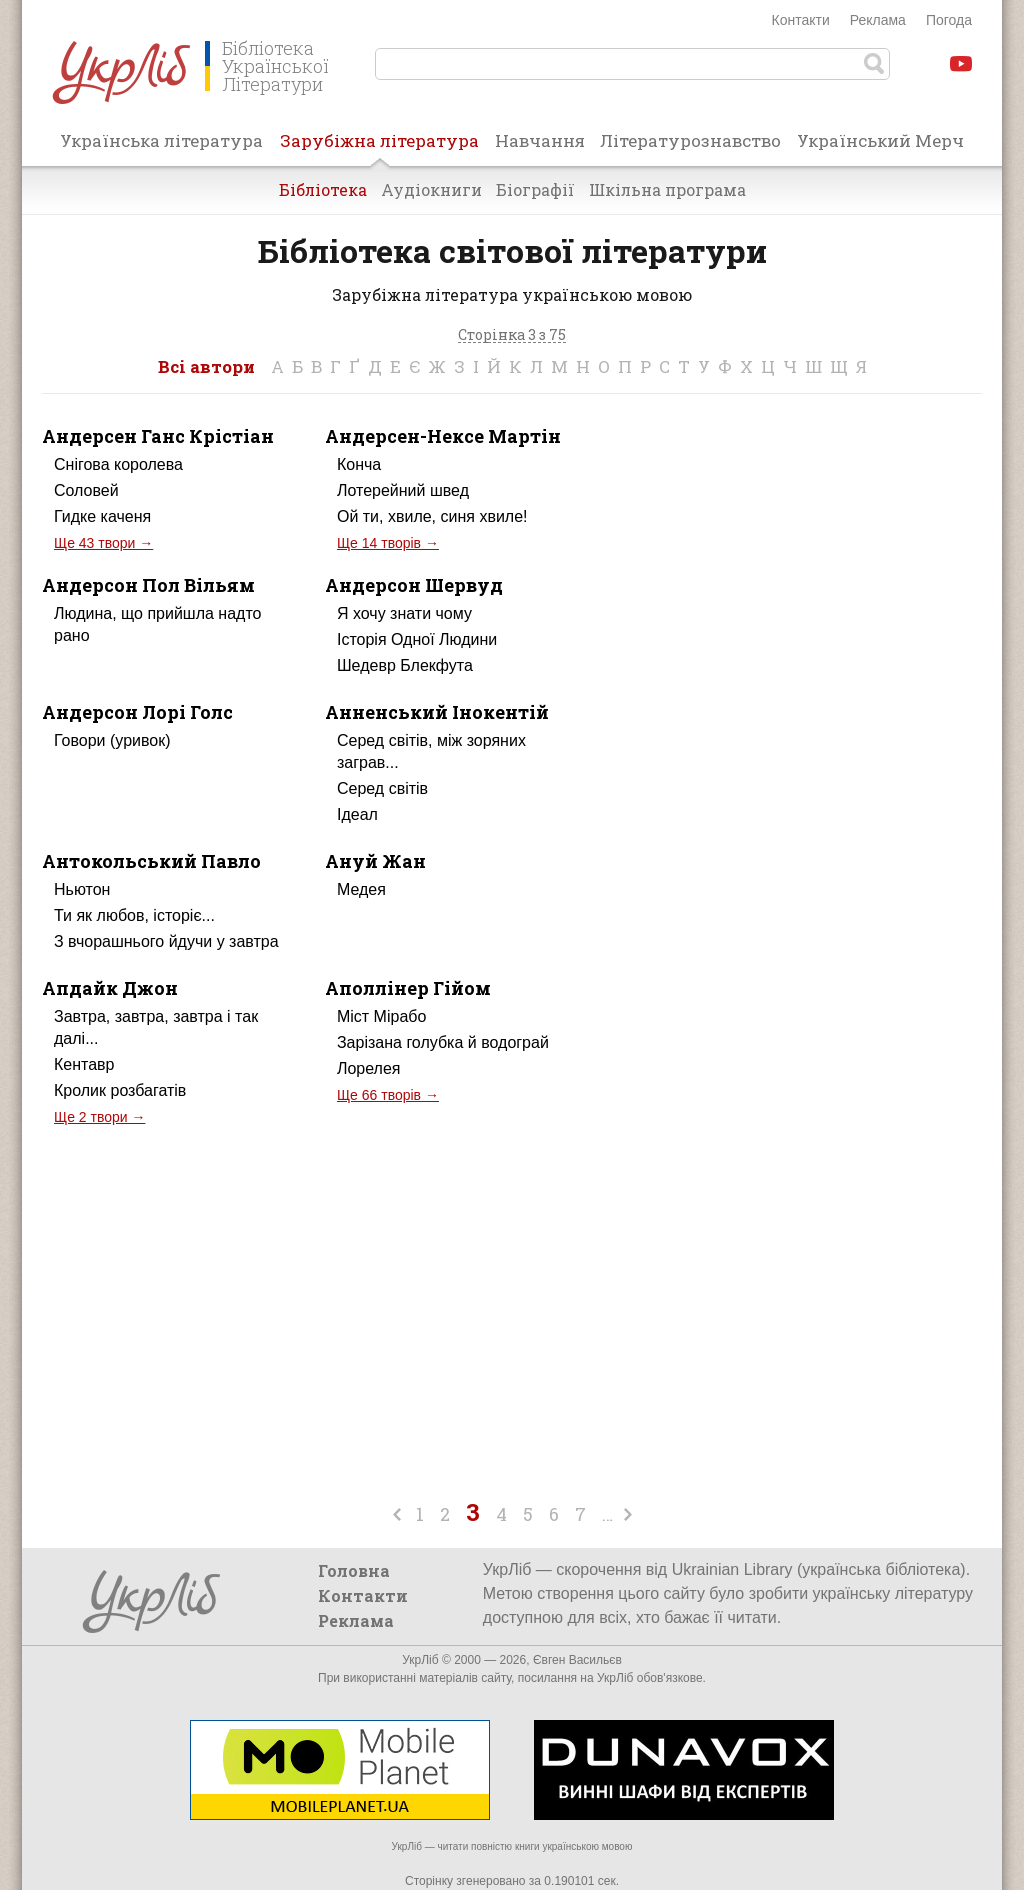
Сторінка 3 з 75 (512, 335)
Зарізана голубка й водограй (443, 1042)
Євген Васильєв (577, 1660)
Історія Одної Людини (417, 639)
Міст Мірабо (381, 1016)
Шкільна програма (667, 189)
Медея (361, 889)
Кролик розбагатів (120, 1090)
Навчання (540, 140)
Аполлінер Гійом (408, 988)
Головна (354, 1570)
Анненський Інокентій (437, 712)
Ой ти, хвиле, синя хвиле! (432, 516)
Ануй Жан (375, 861)
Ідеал (357, 814)
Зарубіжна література (379, 147)
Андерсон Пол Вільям (148, 585)
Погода (949, 20)
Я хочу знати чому (404, 613)
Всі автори (206, 366)
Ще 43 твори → (103, 543)
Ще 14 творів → (388, 543)
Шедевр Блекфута (405, 665)
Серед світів (382, 788)
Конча (359, 464)
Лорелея (369, 1068)
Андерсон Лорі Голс (137, 712)
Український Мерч (880, 140)
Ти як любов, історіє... (134, 915)
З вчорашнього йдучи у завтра (166, 941)
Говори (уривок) (112, 740)
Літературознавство (690, 140)
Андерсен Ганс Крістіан (158, 436)
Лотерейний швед (403, 490)
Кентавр (84, 1064)
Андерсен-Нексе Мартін (443, 436)
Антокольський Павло (151, 861)
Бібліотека (323, 189)
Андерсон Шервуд (414, 585)
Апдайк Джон (110, 988)
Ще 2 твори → (99, 1117)
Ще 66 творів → (388, 1095)
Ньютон (82, 889)
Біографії (535, 189)
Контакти (801, 20)
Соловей (86, 490)
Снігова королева (118, 464)
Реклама (878, 20)
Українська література (161, 140)
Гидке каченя (102, 516)
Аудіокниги (431, 189)
